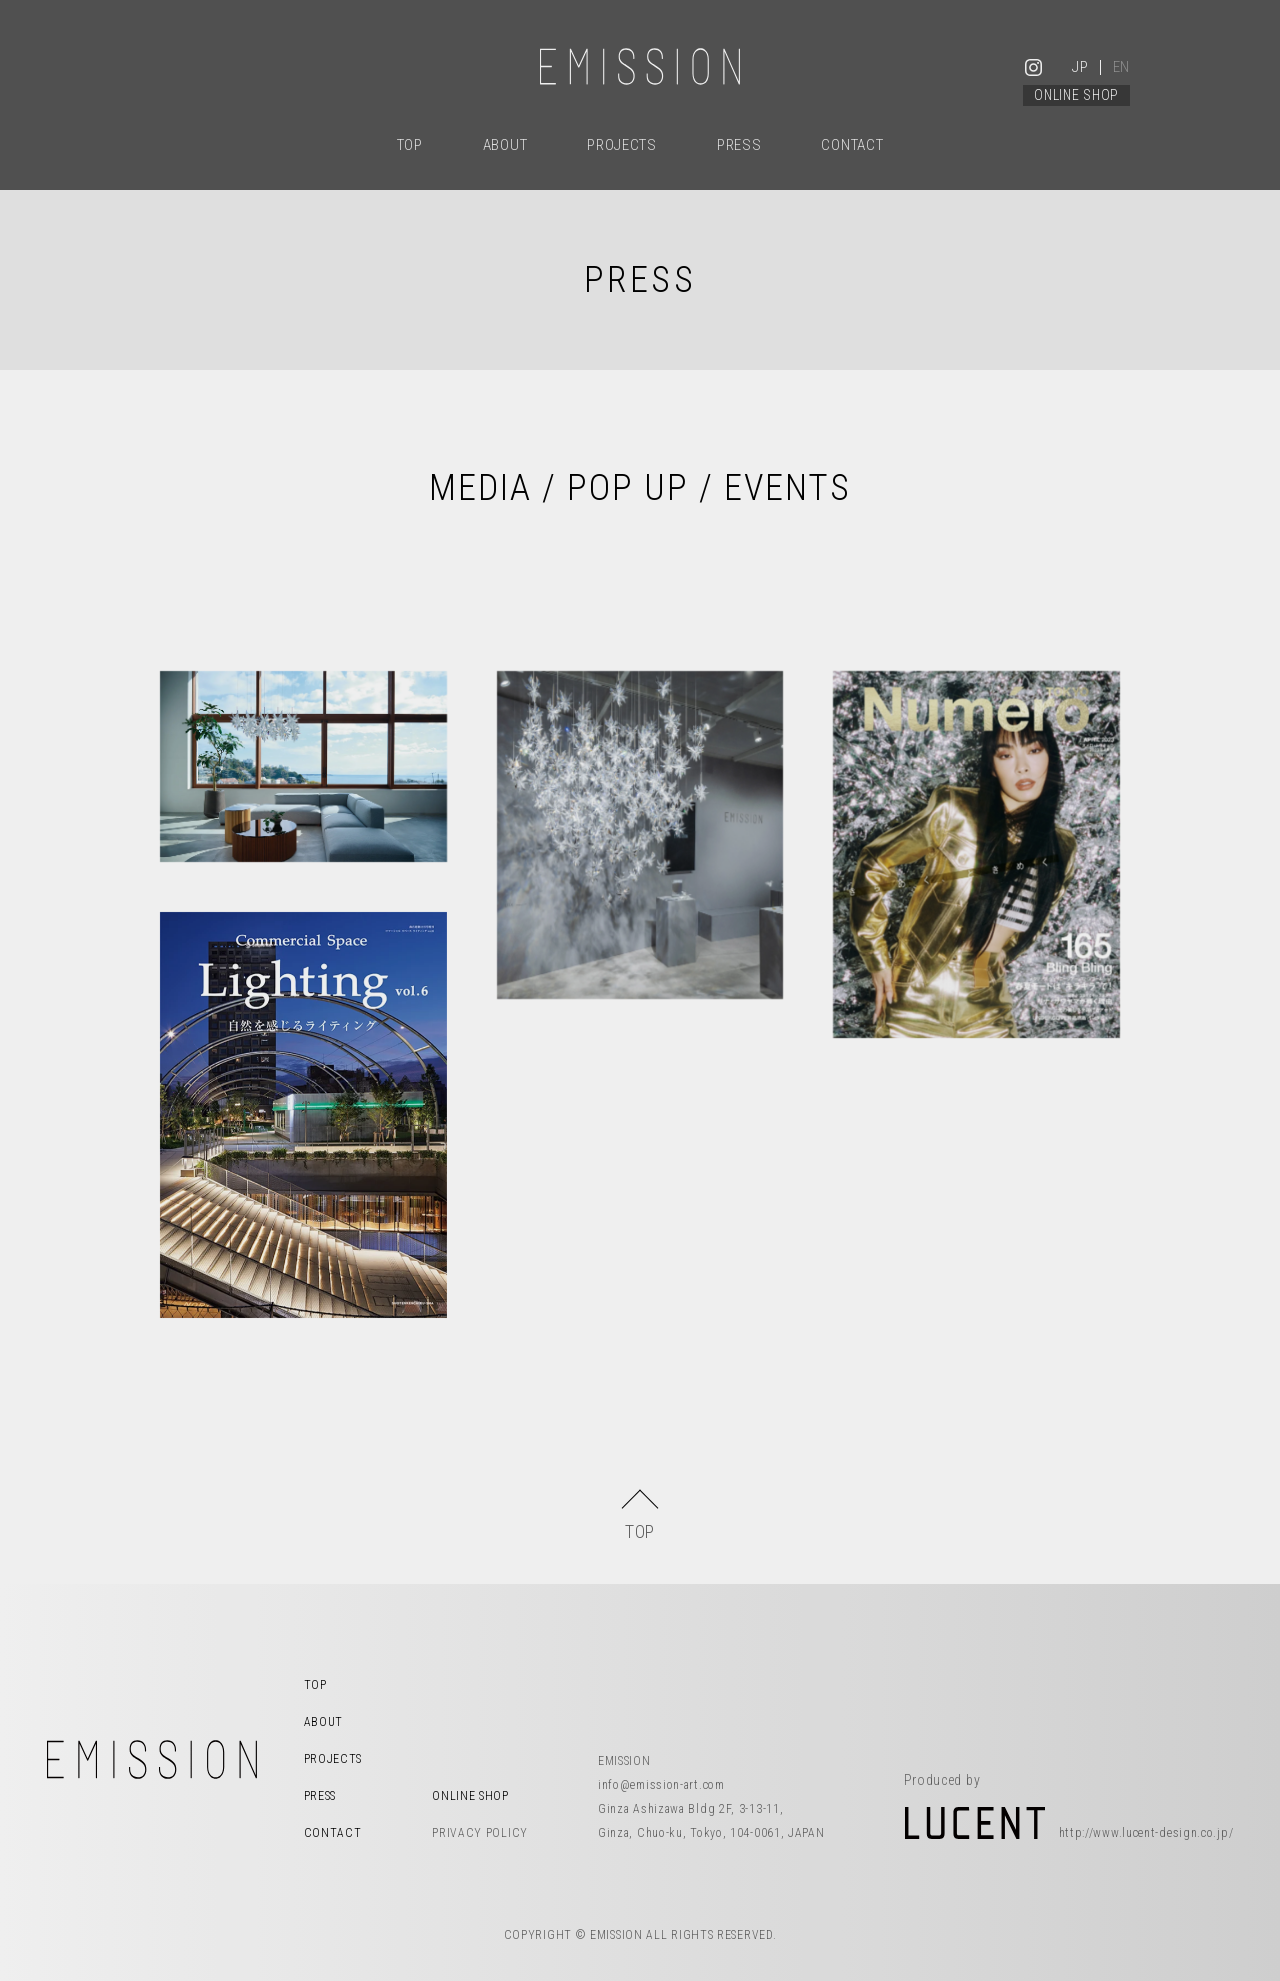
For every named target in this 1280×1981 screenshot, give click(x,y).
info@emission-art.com (661, 1785)
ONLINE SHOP (1076, 95)
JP (1080, 67)
